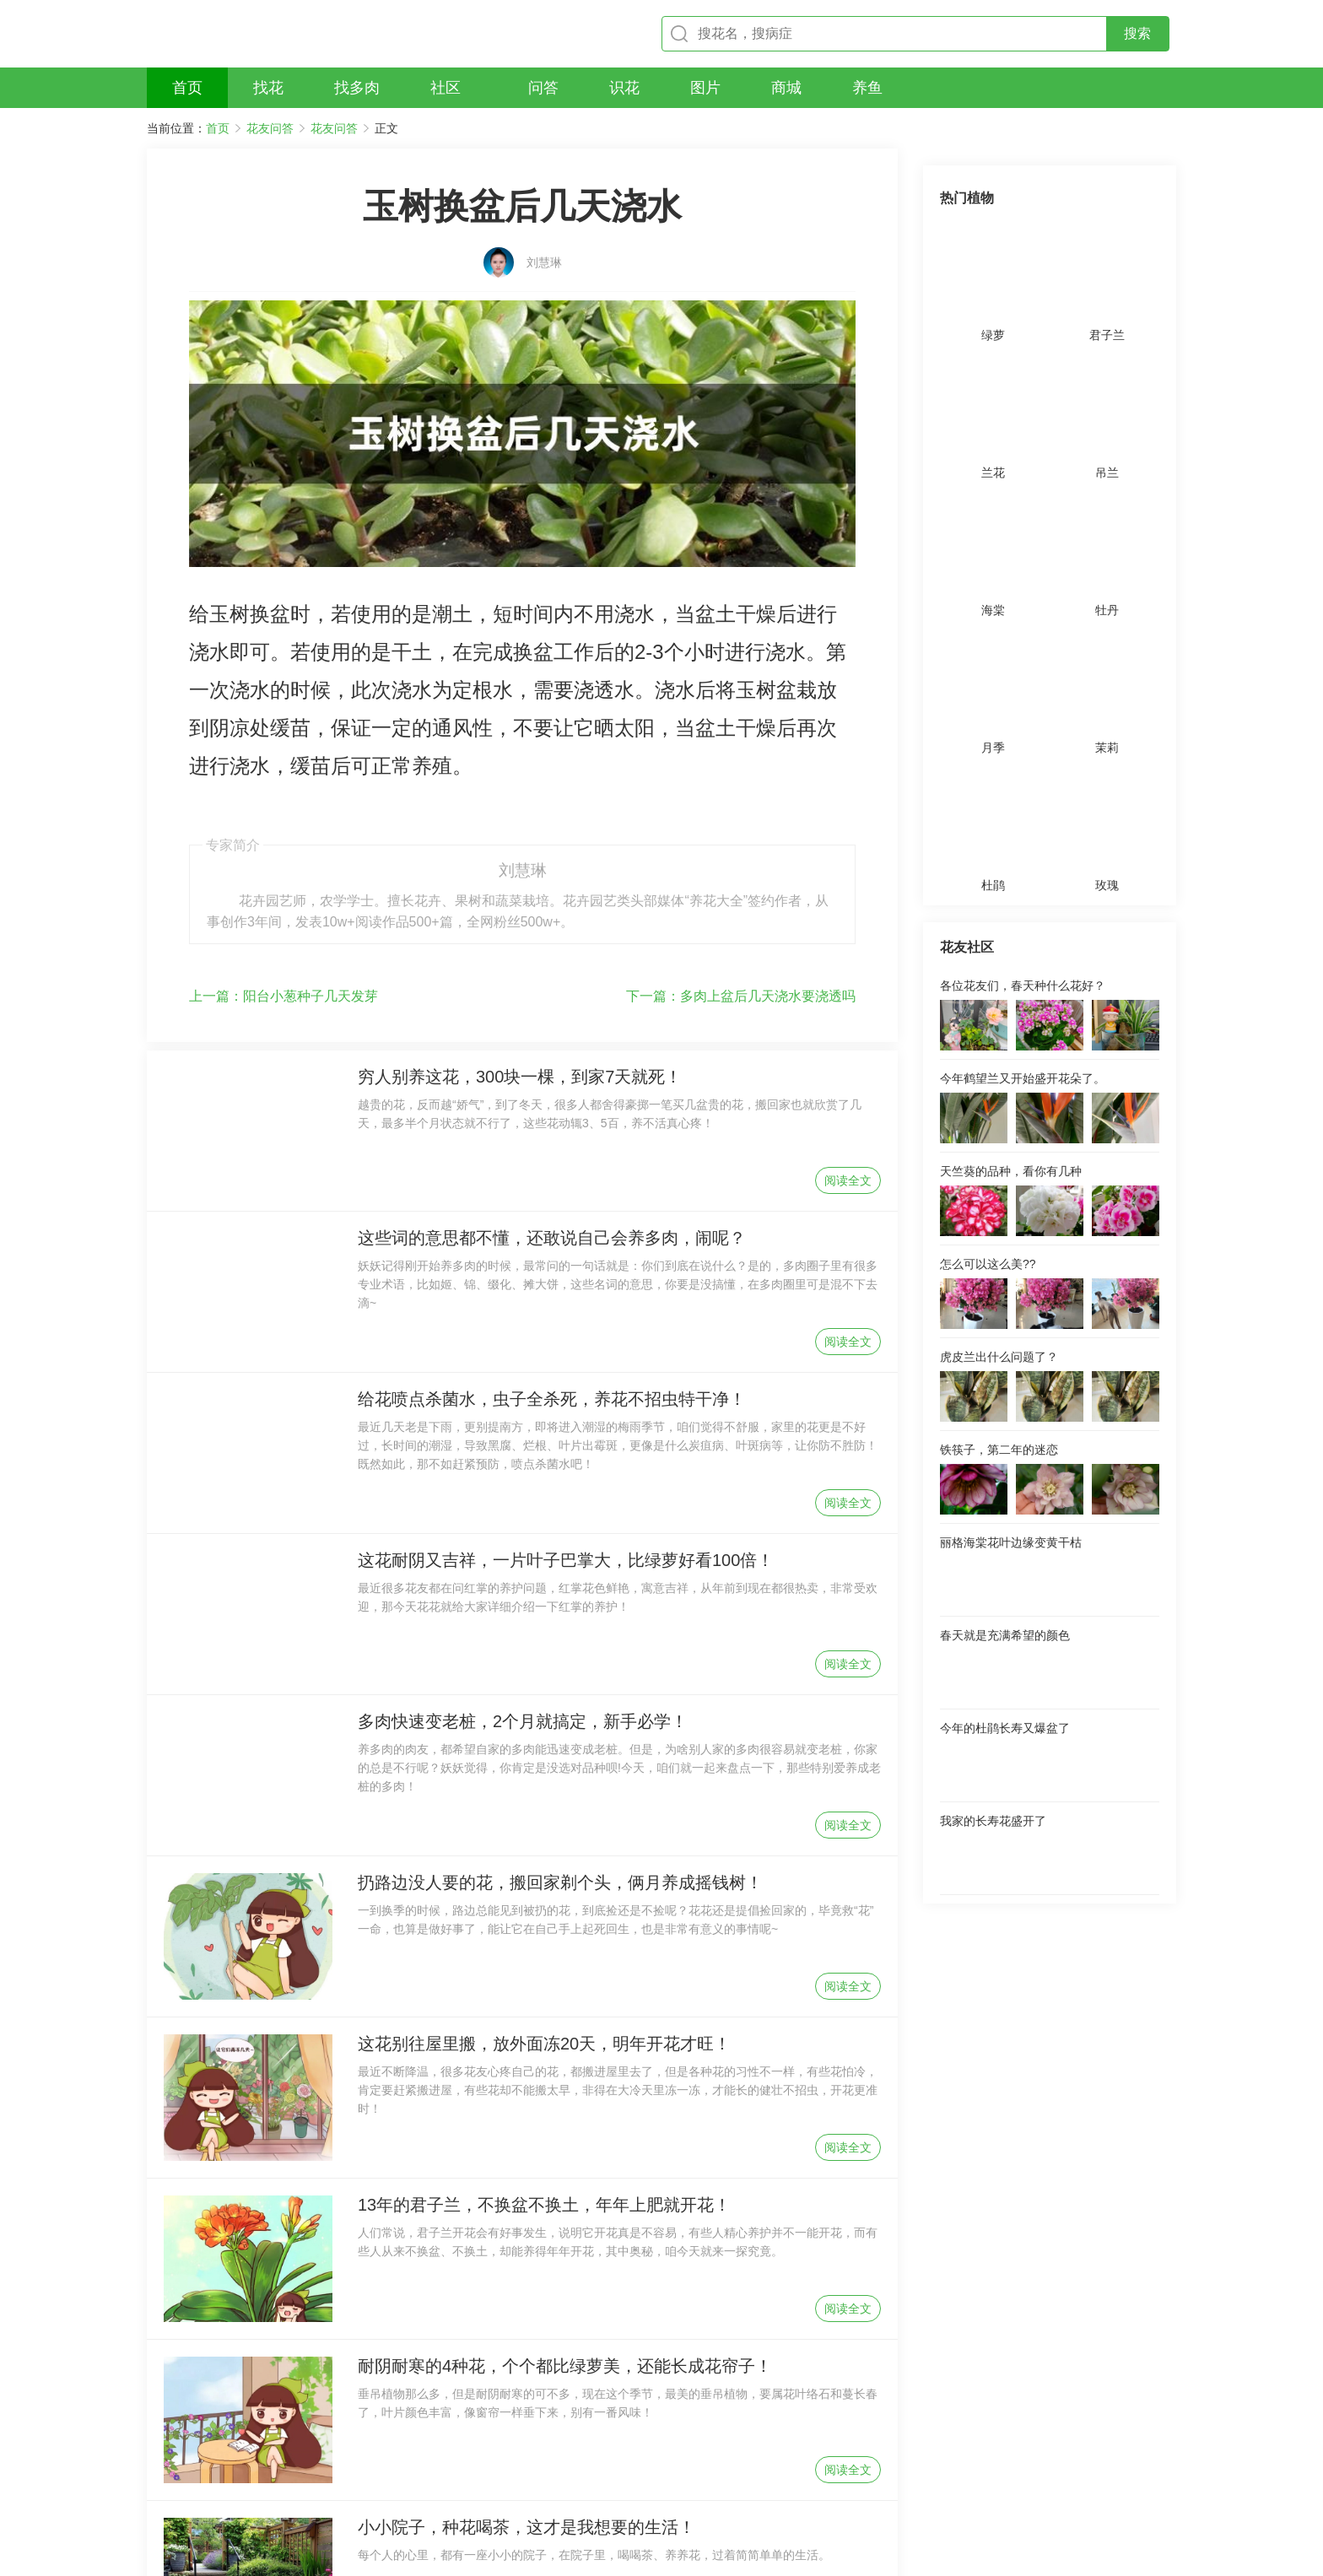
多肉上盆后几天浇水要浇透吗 (741, 814)
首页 (218, 128)
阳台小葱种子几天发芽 (283, 814)
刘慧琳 (544, 233)
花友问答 (270, 128)
